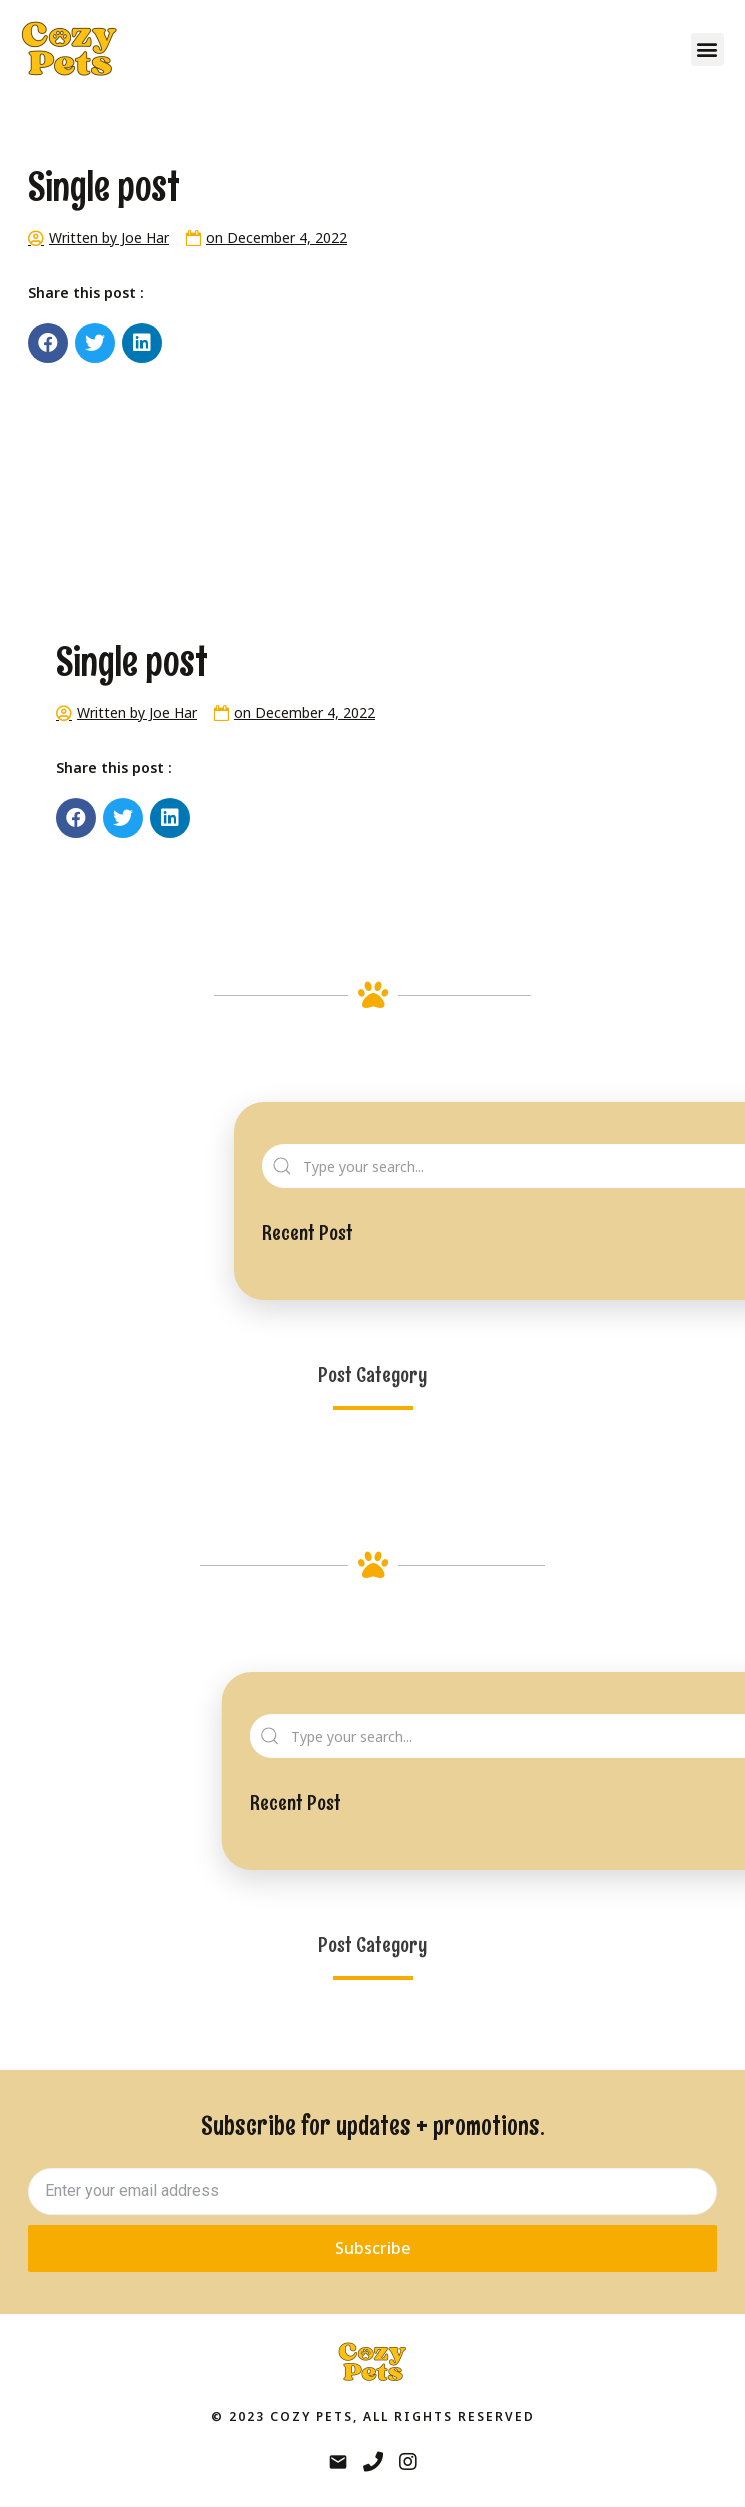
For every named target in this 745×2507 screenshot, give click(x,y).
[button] (707, 49)
